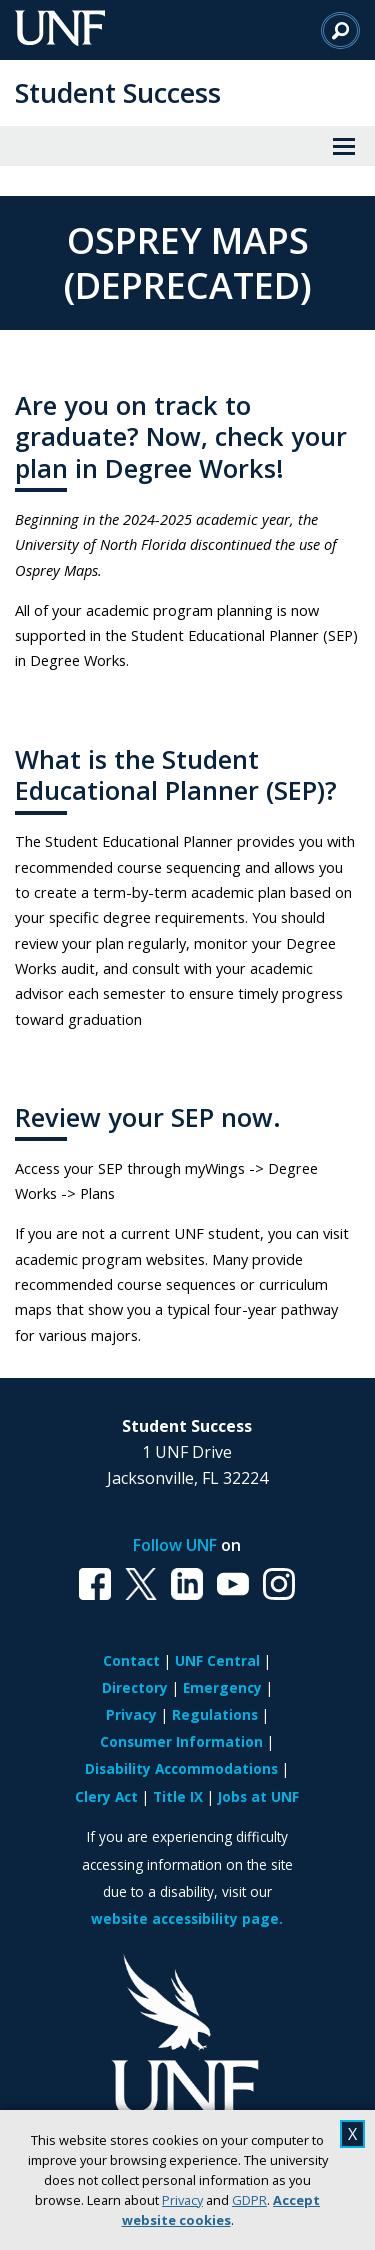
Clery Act (106, 1796)
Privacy (182, 2200)
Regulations (215, 1714)
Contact (131, 1660)
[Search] (340, 30)
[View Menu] (344, 146)
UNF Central (217, 1660)
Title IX (178, 1796)
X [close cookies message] (352, 2134)
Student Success (118, 92)
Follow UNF (175, 1545)
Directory (135, 1687)
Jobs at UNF (258, 1796)
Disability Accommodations (181, 1768)
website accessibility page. (187, 1918)
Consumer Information (181, 1741)
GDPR (249, 2200)
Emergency (222, 1687)
